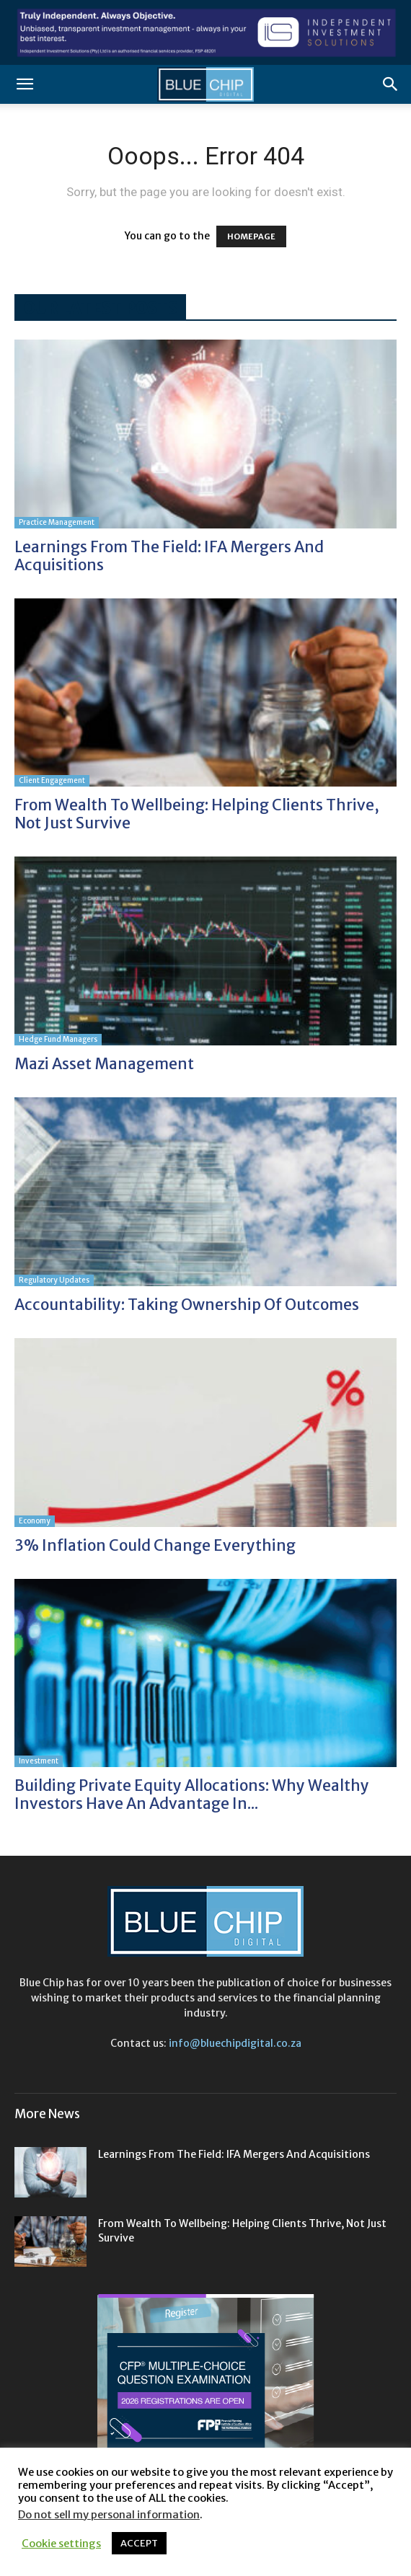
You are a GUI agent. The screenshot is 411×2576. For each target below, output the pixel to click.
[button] (24, 84)
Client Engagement (52, 780)
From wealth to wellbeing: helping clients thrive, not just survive (196, 814)
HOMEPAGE (251, 236)
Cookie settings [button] (61, 2543)
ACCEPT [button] (139, 2543)
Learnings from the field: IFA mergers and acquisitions (169, 556)
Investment (38, 1761)
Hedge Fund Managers (58, 1039)
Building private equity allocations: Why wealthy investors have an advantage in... (191, 1794)
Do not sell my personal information (109, 2514)
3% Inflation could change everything (155, 1545)
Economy (34, 1521)
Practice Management (56, 522)
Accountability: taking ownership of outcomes (186, 1304)
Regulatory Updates (54, 1280)
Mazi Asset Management (104, 1064)
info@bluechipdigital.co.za (235, 2043)
